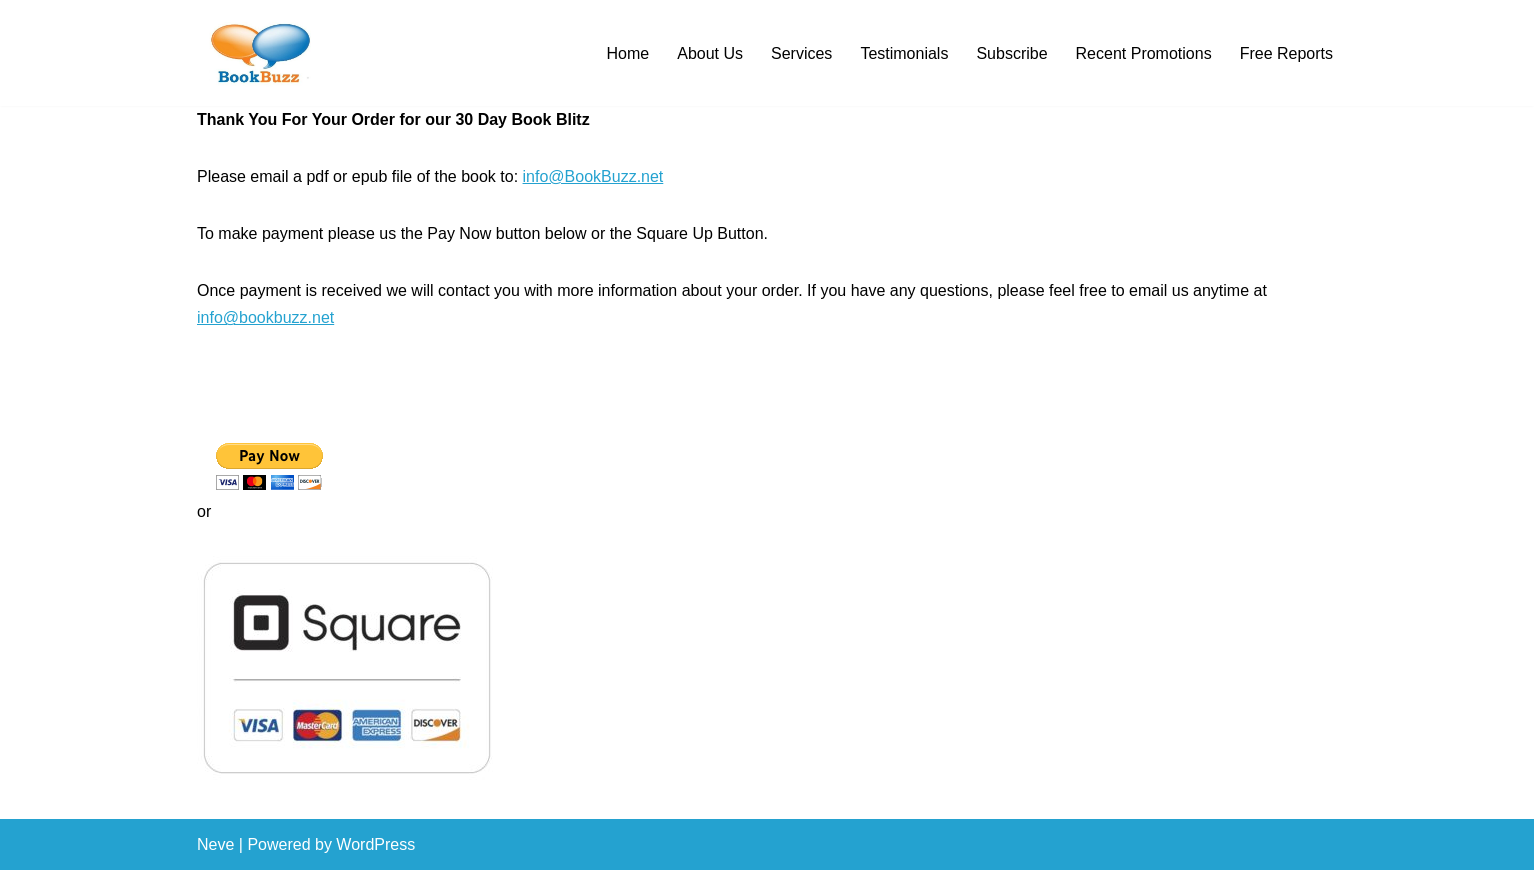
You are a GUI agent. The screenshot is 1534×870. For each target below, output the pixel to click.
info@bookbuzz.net (265, 317)
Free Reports (1286, 53)
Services (801, 53)
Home (628, 53)
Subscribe (1011, 53)
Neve (215, 844)
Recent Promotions (1144, 53)
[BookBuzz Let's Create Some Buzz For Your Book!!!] (257, 53)
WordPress (375, 844)
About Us (710, 53)
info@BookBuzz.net (593, 176)
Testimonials (904, 53)
